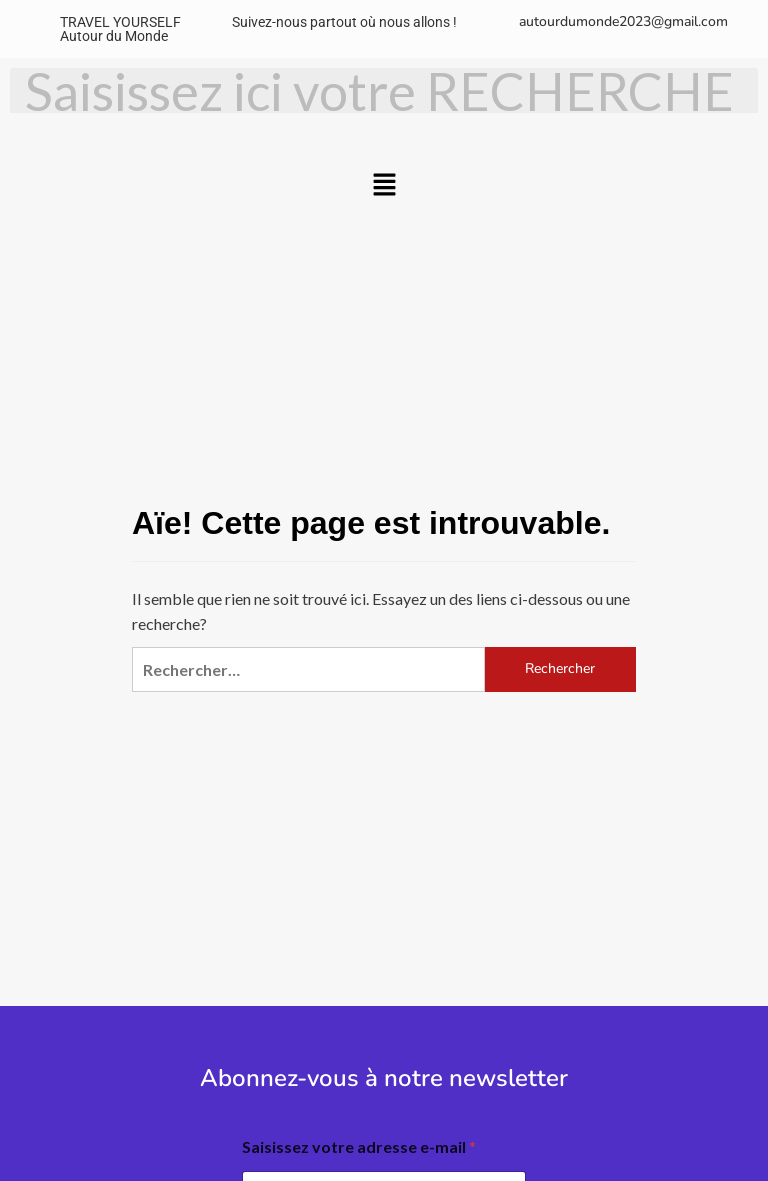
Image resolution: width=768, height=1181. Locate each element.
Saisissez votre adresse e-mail (359, 1146)
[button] (384, 185)
